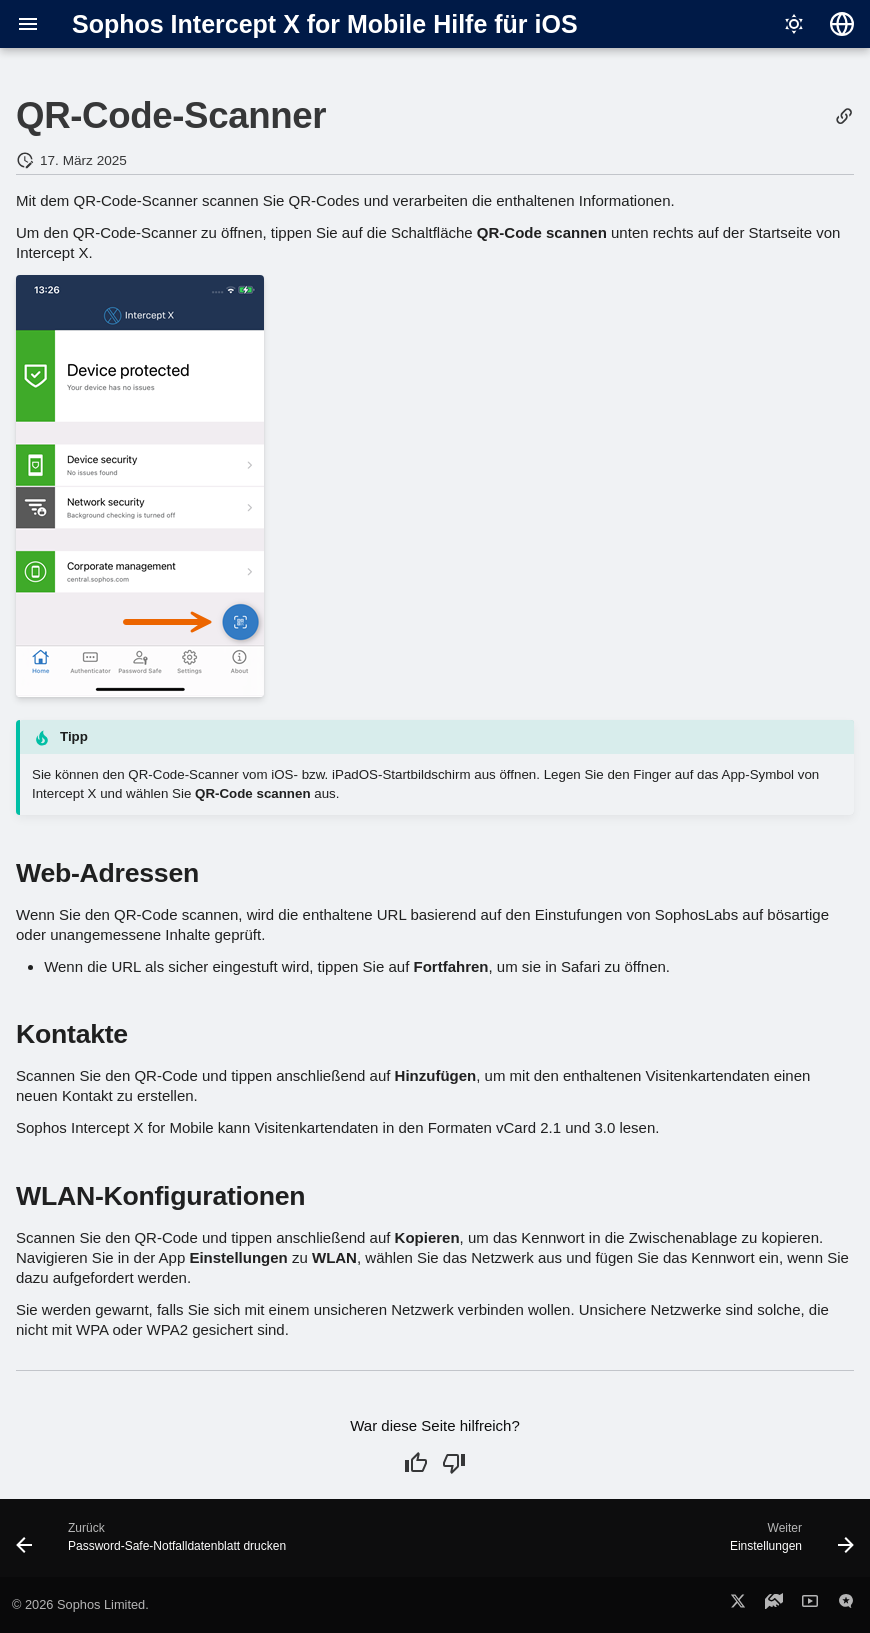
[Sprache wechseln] (842, 24)
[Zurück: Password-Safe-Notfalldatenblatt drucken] (155, 1544)
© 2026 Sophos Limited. (80, 1604)
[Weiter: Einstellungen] (788, 1544)
